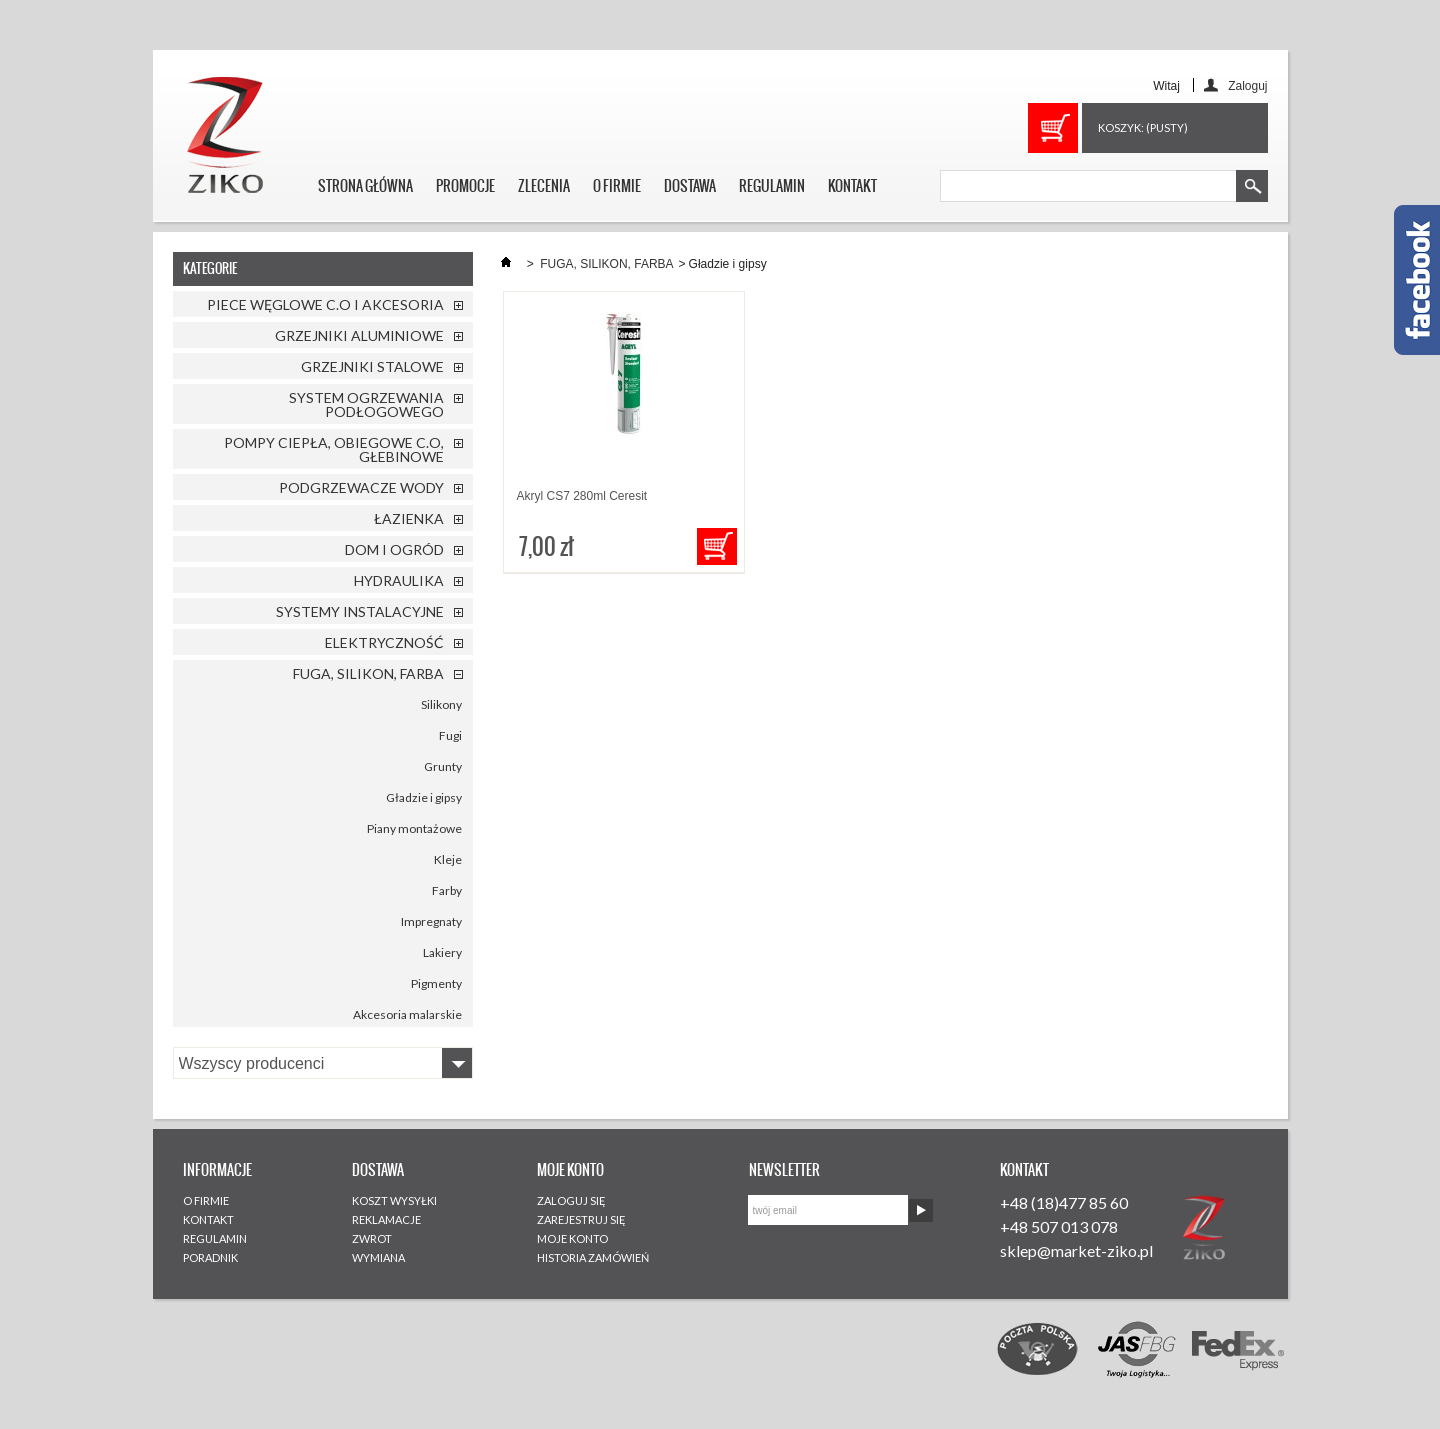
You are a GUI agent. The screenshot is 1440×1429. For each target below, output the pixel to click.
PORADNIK (210, 1257)
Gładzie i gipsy (424, 797)
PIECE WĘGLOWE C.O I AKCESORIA (325, 304)
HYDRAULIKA (399, 580)
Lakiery (442, 952)
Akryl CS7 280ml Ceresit (582, 496)
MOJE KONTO (572, 1238)
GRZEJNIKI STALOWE (372, 366)
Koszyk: (1143, 127)
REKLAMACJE (386, 1219)
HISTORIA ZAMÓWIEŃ (593, 1257)
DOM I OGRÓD (394, 549)
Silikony (441, 704)
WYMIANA (378, 1257)
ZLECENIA (544, 186)
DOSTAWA (690, 186)
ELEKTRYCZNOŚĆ (384, 642)
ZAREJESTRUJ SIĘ (581, 1219)
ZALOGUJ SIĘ (571, 1200)
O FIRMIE (617, 186)
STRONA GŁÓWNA (365, 186)
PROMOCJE (465, 186)
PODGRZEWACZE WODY (361, 487)
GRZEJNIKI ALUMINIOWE (359, 335)
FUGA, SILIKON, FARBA (368, 673)
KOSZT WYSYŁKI (394, 1200)
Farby (447, 890)
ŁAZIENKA (409, 518)
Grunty (443, 766)
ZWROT (372, 1238)
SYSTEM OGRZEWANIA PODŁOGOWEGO (366, 404)
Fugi (450, 735)
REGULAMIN (772, 186)
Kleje (448, 859)
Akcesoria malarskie (407, 1014)
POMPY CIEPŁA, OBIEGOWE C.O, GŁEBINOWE (334, 449)
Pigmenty (436, 983)
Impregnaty (431, 921)
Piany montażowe (414, 828)
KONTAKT (852, 186)
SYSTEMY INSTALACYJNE (360, 611)
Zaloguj (1247, 85)
